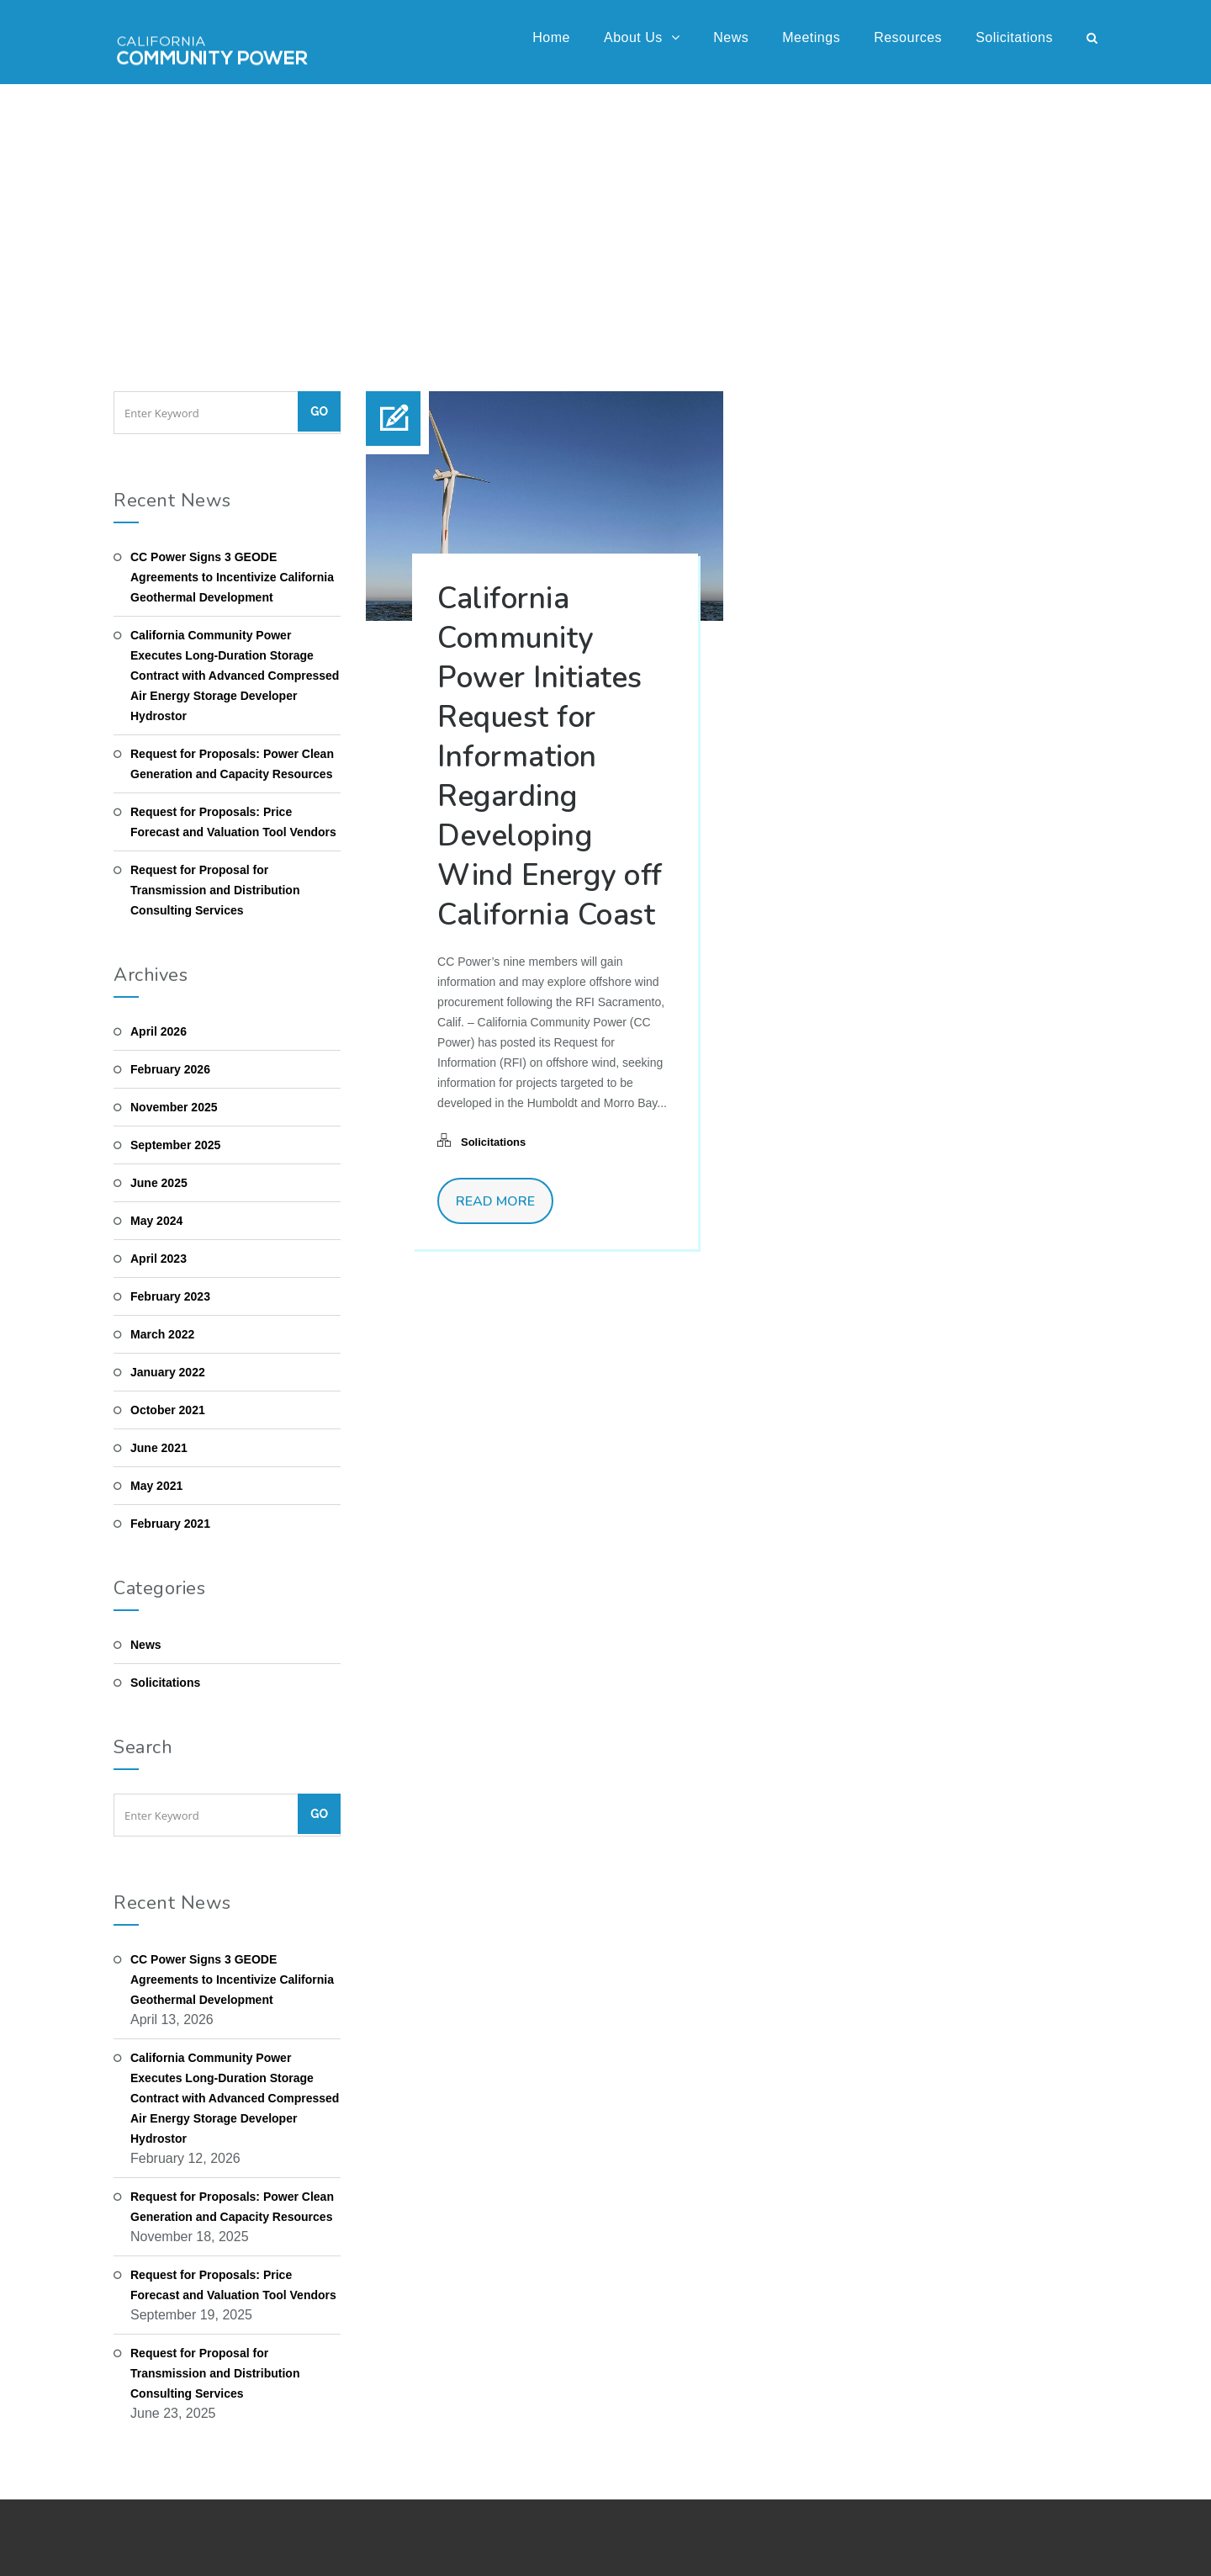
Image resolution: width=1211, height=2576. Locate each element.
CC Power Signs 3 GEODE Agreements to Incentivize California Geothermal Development (232, 577)
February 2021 (170, 1523)
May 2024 (156, 1220)
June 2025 (159, 1183)
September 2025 (175, 1145)
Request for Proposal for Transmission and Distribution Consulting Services (214, 890)
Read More (495, 1201)
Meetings (811, 37)
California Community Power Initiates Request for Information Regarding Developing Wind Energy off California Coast (550, 757)
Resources (908, 37)
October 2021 (167, 1410)
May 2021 (156, 1485)
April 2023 (158, 1258)
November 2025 (174, 1107)
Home (551, 37)
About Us (642, 37)
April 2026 (158, 1031)
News (730, 37)
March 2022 (162, 1334)
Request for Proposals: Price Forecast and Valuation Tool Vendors (233, 822)
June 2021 (159, 1448)
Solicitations (1014, 37)
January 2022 (167, 1372)
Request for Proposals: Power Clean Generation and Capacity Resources (232, 764)
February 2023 (170, 1296)
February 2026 (170, 1069)
